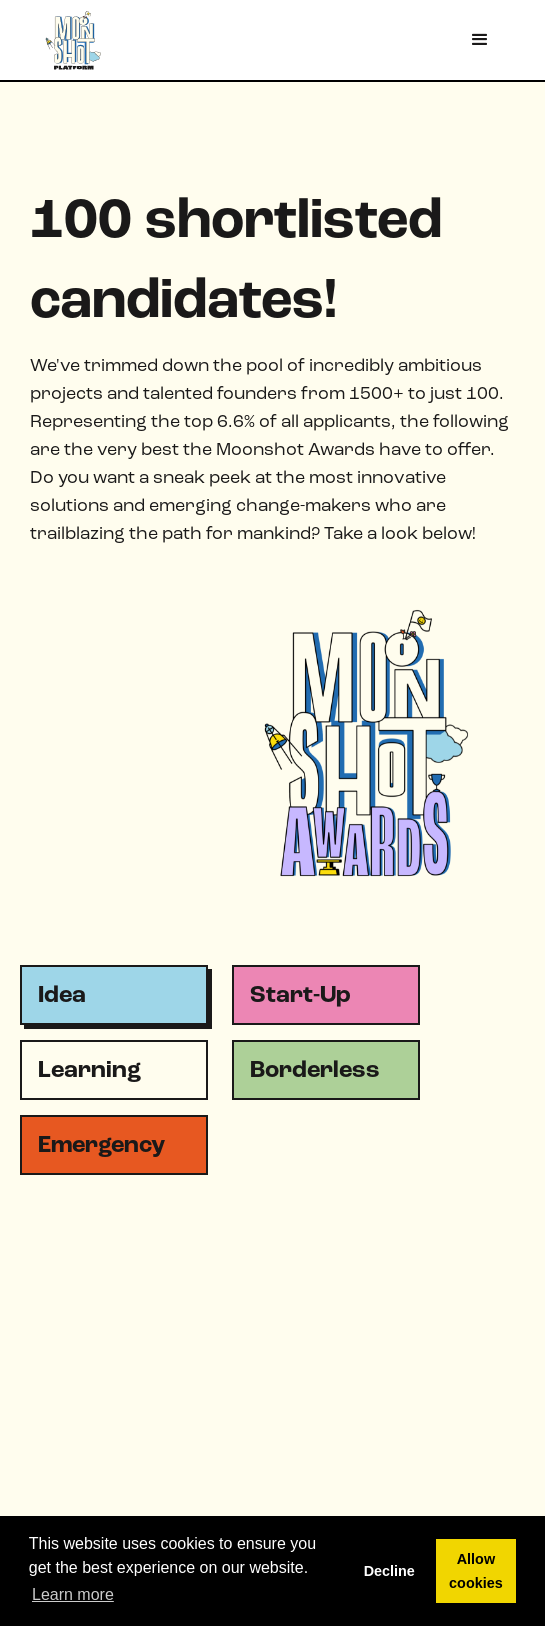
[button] (480, 40)
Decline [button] (389, 1571)
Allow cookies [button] (476, 1571)
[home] (65, 39)
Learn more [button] (73, 1594)
